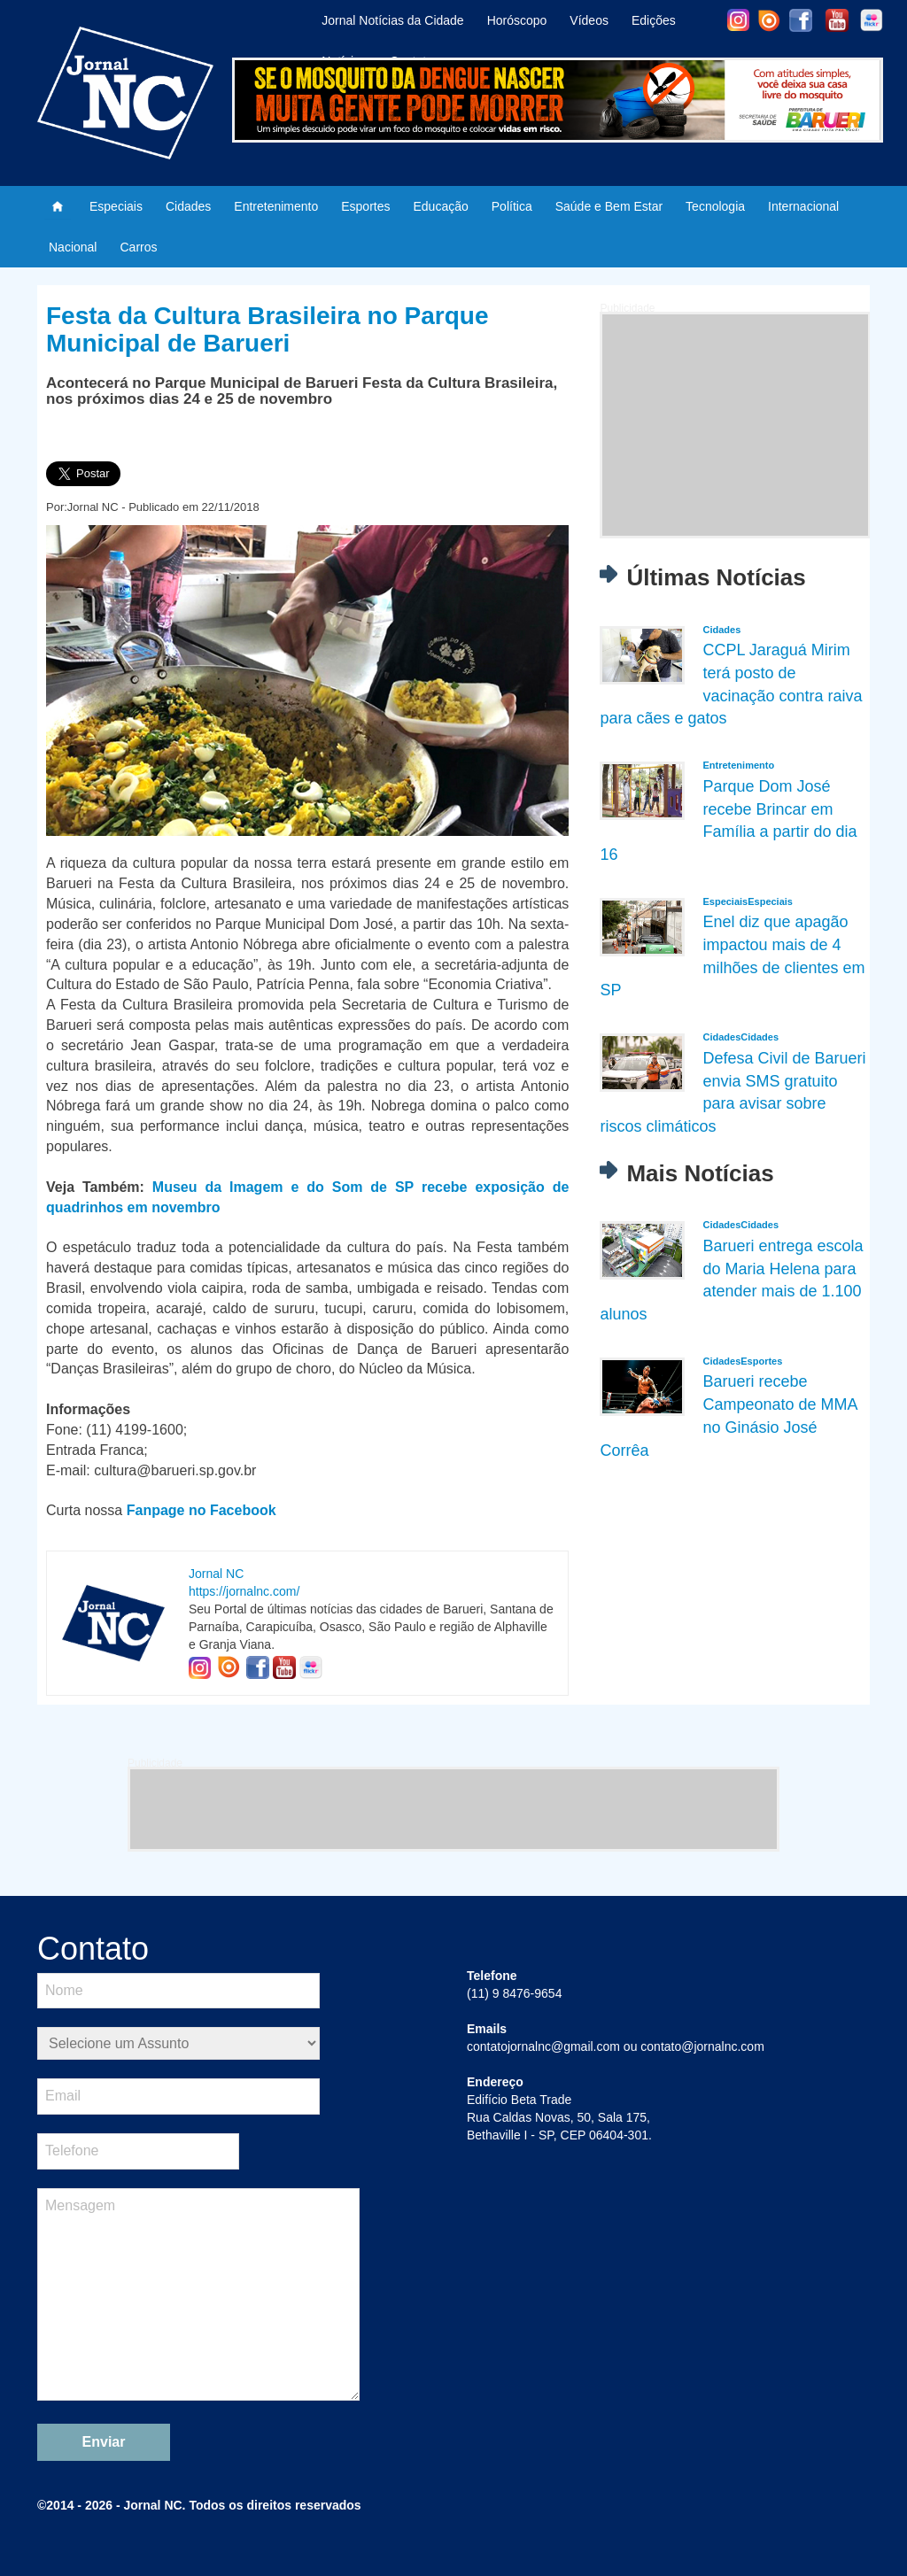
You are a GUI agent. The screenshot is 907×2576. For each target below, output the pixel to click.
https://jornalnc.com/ (244, 1591)
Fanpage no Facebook (201, 1510)
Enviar (104, 2441)
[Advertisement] (735, 425)
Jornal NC (216, 1573)
